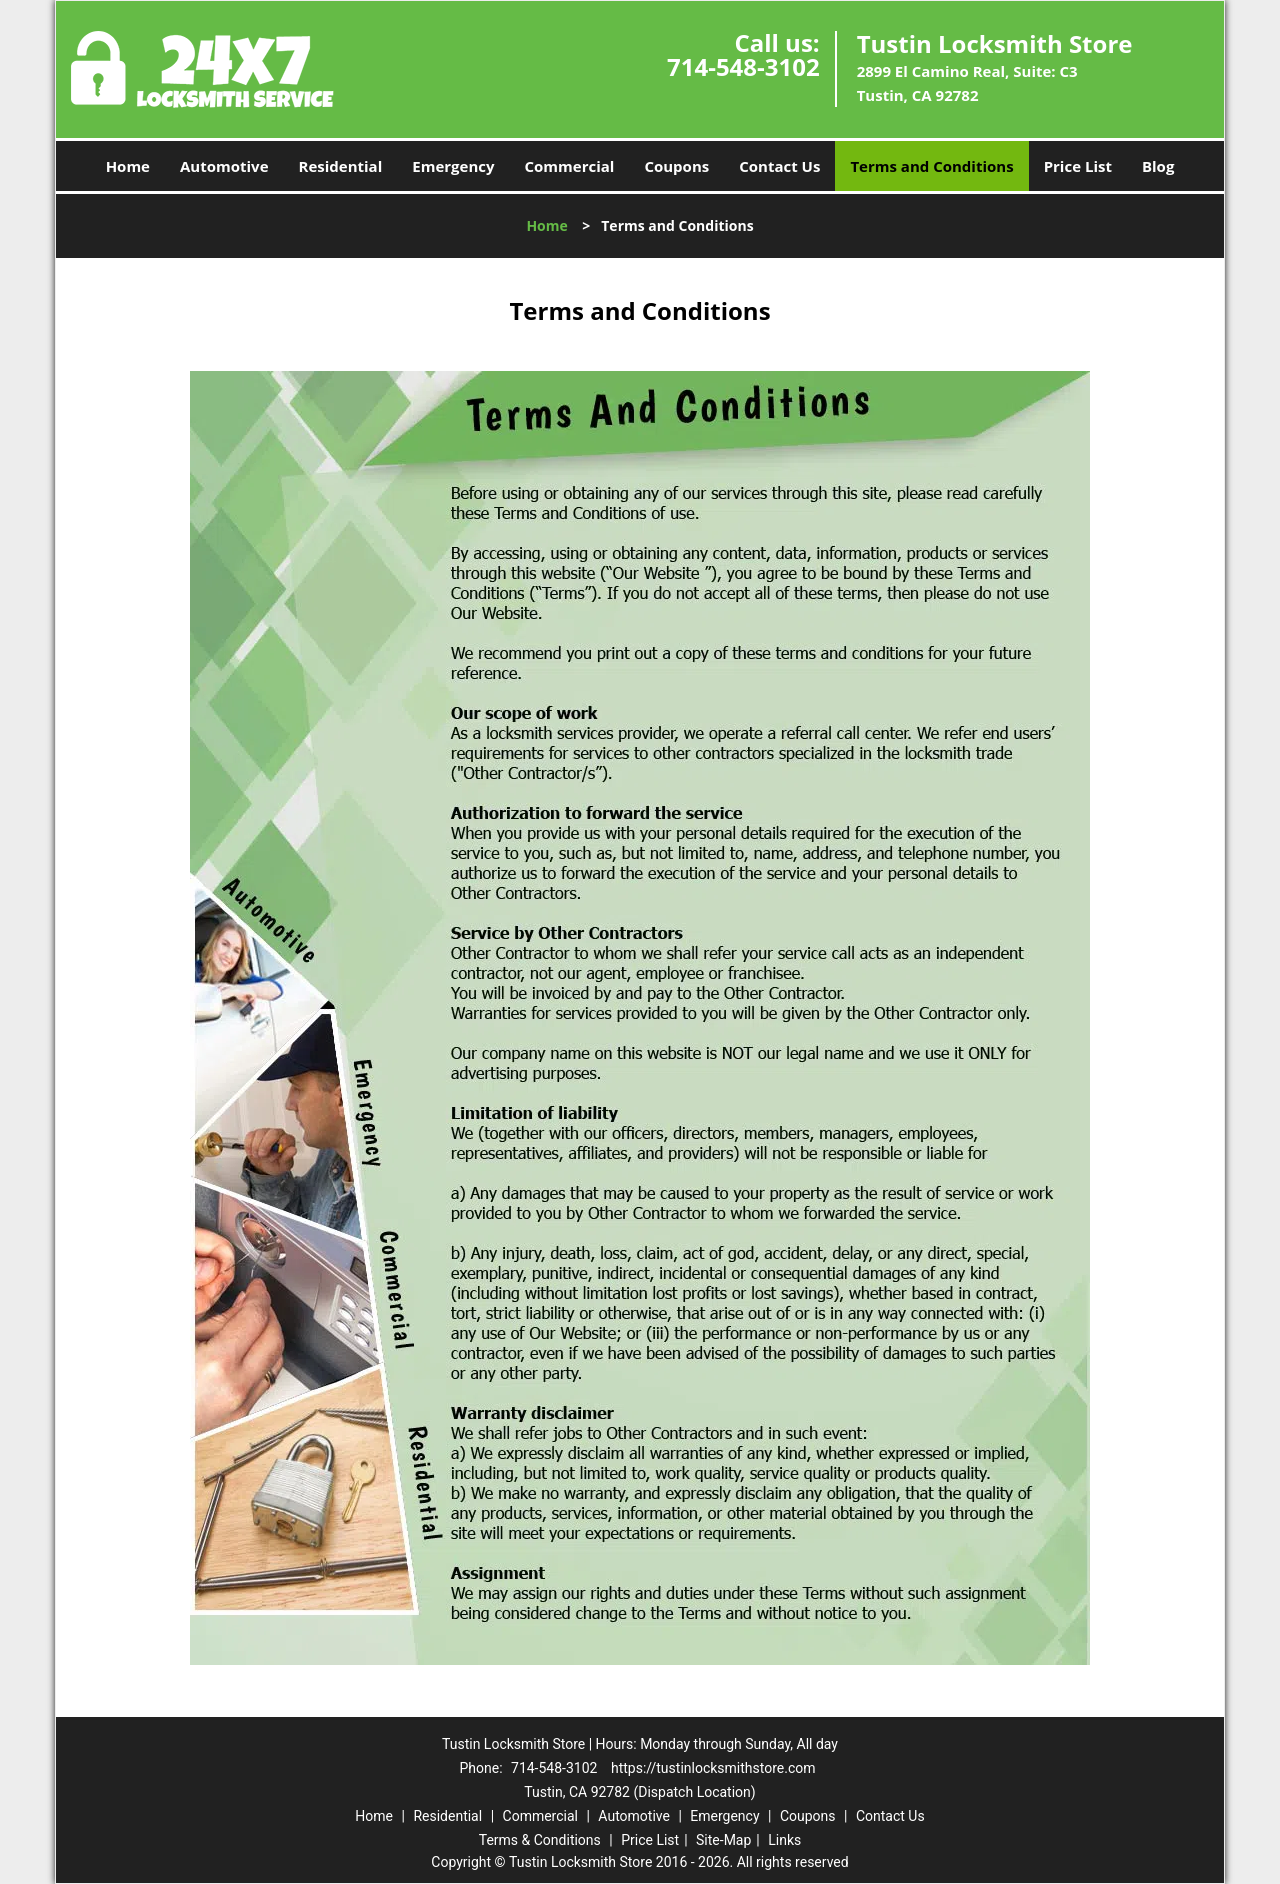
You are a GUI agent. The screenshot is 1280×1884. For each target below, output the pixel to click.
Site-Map (723, 1840)
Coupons (676, 166)
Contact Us (779, 166)
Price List (1078, 166)
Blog (1158, 166)
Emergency (453, 166)
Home (128, 166)
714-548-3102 (743, 66)
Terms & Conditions (540, 1840)
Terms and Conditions (931, 166)
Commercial (570, 166)
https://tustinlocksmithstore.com (713, 1768)
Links (784, 1840)
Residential (341, 166)
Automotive (224, 166)
